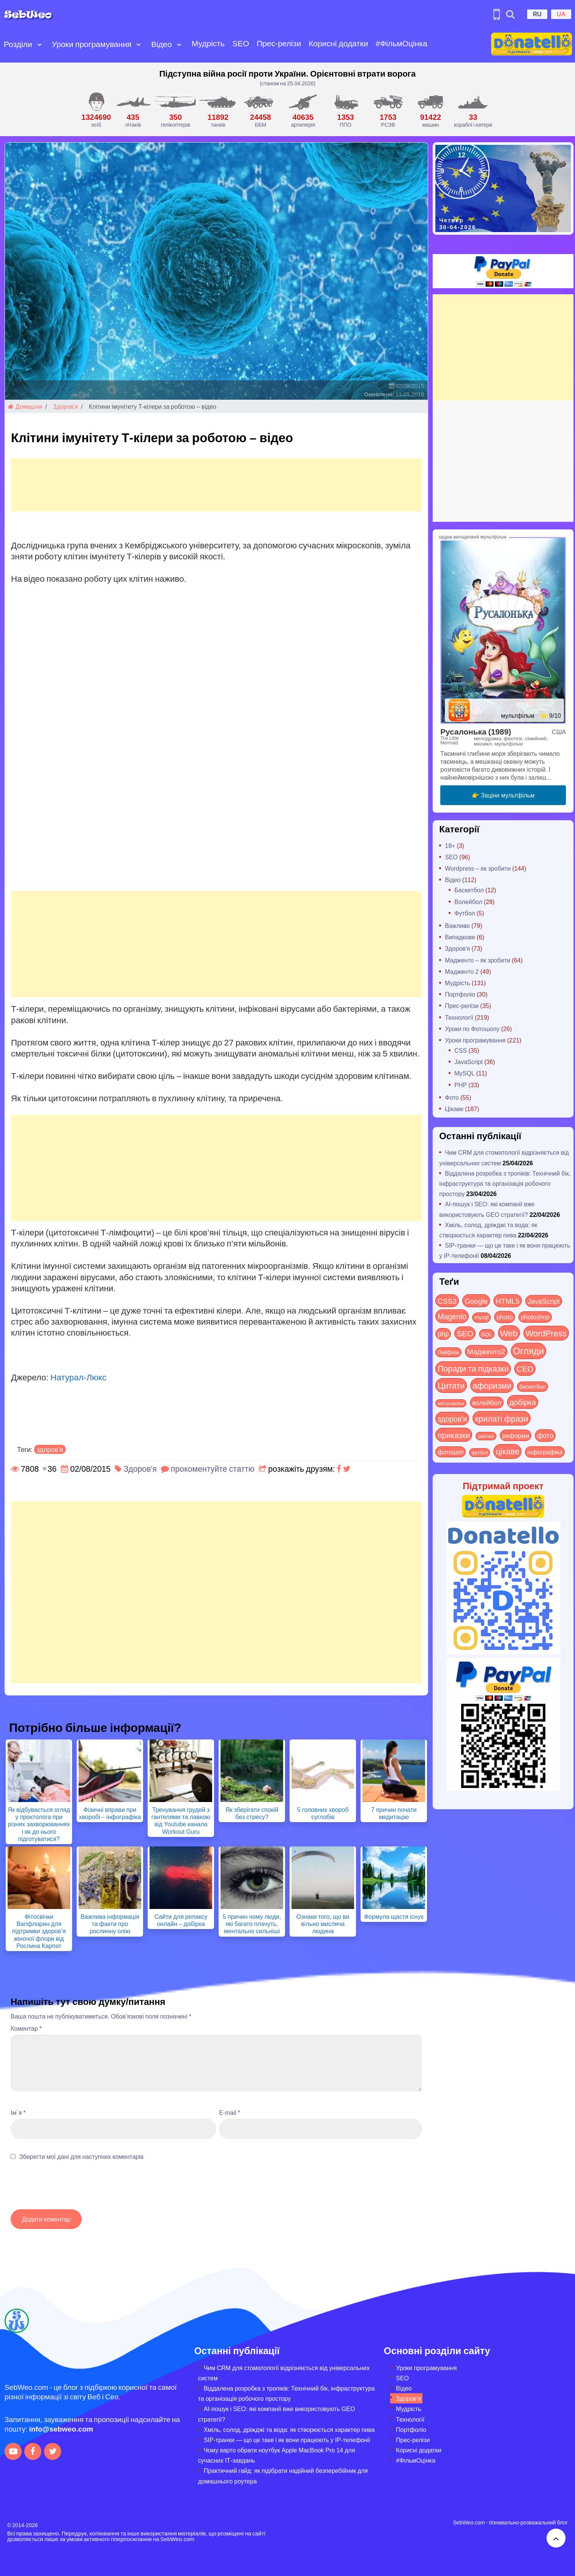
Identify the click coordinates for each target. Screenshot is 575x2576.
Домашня (25, 406)
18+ (450, 845)
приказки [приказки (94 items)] (454, 1435)
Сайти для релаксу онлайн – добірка (181, 1920)
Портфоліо (460, 994)
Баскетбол (469, 890)
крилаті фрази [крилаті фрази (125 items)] (501, 1418)
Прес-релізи (279, 43)
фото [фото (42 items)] (545, 1435)
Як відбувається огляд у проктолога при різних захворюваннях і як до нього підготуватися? (39, 1824)
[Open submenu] (39, 44)
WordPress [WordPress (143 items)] (546, 1333)
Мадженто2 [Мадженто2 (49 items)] (486, 1351)
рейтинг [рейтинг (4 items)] (486, 1436)
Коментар (26, 2028)
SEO (240, 43)
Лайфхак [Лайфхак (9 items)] (448, 1352)
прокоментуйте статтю (212, 1468)
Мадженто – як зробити (477, 960)
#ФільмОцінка (401, 43)
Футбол (464, 913)
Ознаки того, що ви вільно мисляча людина (323, 1923)
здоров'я (50, 1449)
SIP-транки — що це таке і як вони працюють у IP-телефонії (287, 2440)
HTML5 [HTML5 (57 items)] (508, 1300)
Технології (459, 1017)
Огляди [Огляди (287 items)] (528, 1350)
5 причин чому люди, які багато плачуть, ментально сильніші (252, 1923)
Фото (452, 1097)
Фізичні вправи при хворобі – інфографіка (110, 1813)
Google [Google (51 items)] (476, 1300)
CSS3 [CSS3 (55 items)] (447, 1300)
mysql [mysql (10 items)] (481, 1317)
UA (561, 14)
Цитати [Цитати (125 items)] (451, 1385)
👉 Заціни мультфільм (503, 795)
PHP (460, 1085)
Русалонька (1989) (475, 731)
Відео (161, 44)
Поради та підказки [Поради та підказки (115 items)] (473, 1368)
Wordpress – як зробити (477, 868)
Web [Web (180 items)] (509, 1333)
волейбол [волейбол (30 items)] (486, 1402)
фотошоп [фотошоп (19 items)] (450, 1452)
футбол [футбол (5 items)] (479, 1452)
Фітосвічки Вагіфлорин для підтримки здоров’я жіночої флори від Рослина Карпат (39, 1931)
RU (537, 14)
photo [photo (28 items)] (504, 1316)
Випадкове (460, 937)
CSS (460, 1050)
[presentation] (68, 2189)
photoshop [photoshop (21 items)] (535, 1317)
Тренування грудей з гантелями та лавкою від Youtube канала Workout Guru (181, 1820)
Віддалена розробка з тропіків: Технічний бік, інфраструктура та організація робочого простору (504, 1183)
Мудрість (208, 43)
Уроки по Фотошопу (472, 1029)
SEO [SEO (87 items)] (465, 1333)
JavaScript (468, 1062)
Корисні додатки (338, 43)
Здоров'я (65, 406)
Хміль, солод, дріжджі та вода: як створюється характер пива (289, 2429)
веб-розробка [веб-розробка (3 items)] (451, 1403)
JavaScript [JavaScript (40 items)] (544, 1301)
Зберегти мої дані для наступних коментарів (81, 2156)
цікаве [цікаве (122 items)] (507, 1451)
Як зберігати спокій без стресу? (251, 1813)
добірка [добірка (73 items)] (522, 1402)
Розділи (18, 44)
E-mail (229, 2112)
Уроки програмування (92, 44)
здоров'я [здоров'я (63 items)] (452, 1418)
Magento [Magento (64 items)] (452, 1316)
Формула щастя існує (394, 1916)
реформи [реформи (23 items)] (515, 1435)
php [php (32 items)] (443, 1334)
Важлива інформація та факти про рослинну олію (109, 1923)
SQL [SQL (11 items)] (486, 1334)
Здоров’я (408, 2398)
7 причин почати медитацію (394, 1813)
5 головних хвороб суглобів (323, 1813)
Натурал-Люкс (78, 1377)
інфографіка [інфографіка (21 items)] (544, 1452)
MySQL (464, 1073)
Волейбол (468, 902)
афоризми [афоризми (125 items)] (492, 1385)
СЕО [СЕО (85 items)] (525, 1368)
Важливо (457, 925)
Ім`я (18, 2112)
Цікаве (454, 1109)
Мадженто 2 (462, 971)
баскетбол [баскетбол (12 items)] (532, 1386)
